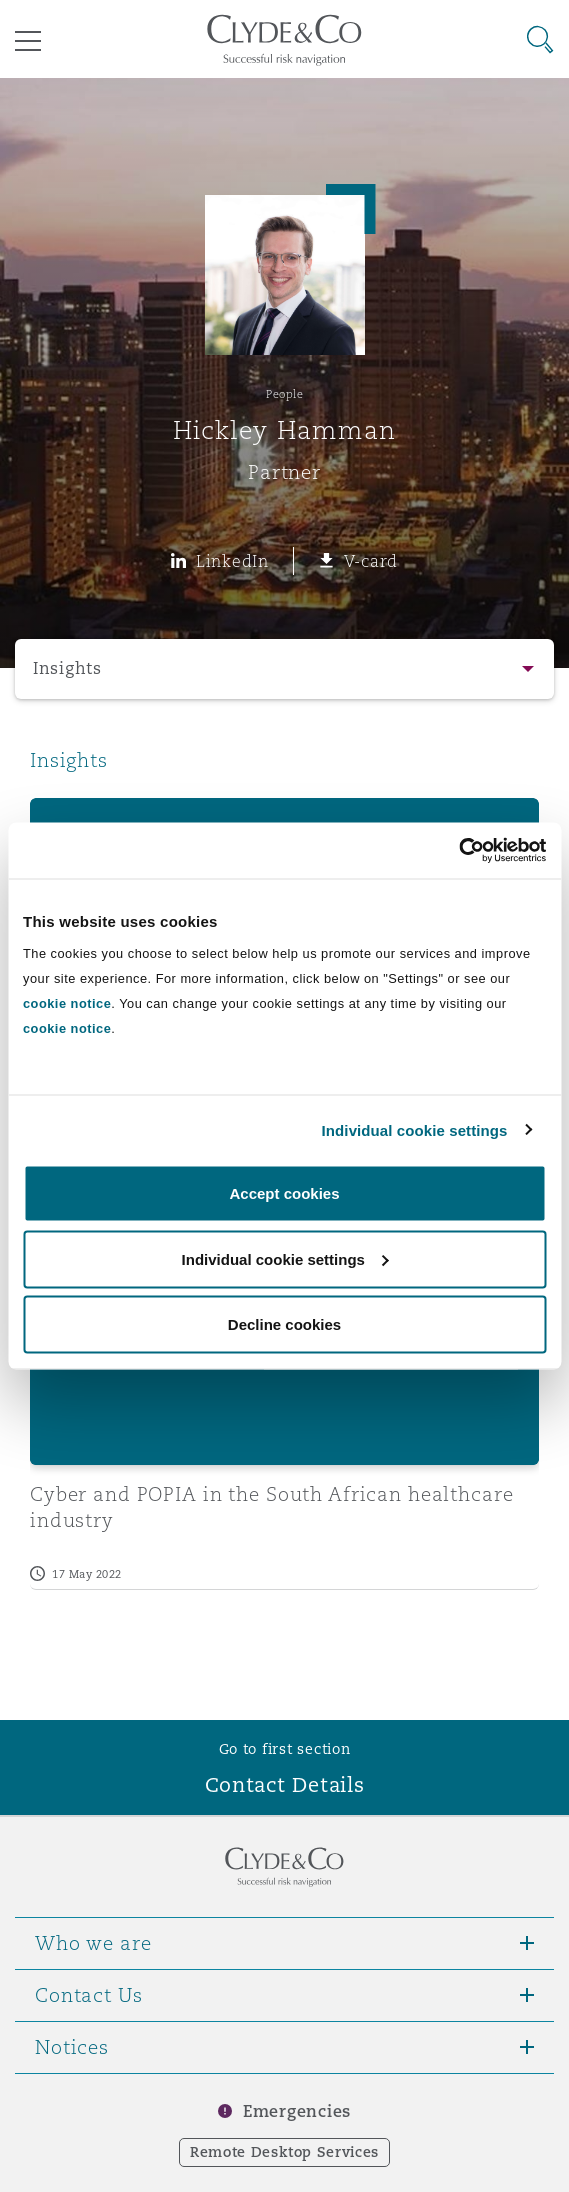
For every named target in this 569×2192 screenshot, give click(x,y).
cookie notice (67, 1003)
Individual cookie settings (415, 1129)
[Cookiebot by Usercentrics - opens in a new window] (458, 851)
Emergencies (297, 2111)
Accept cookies (284, 1193)
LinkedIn (232, 561)
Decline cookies (284, 1324)
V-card (371, 561)
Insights (67, 668)
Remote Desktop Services (284, 2152)
